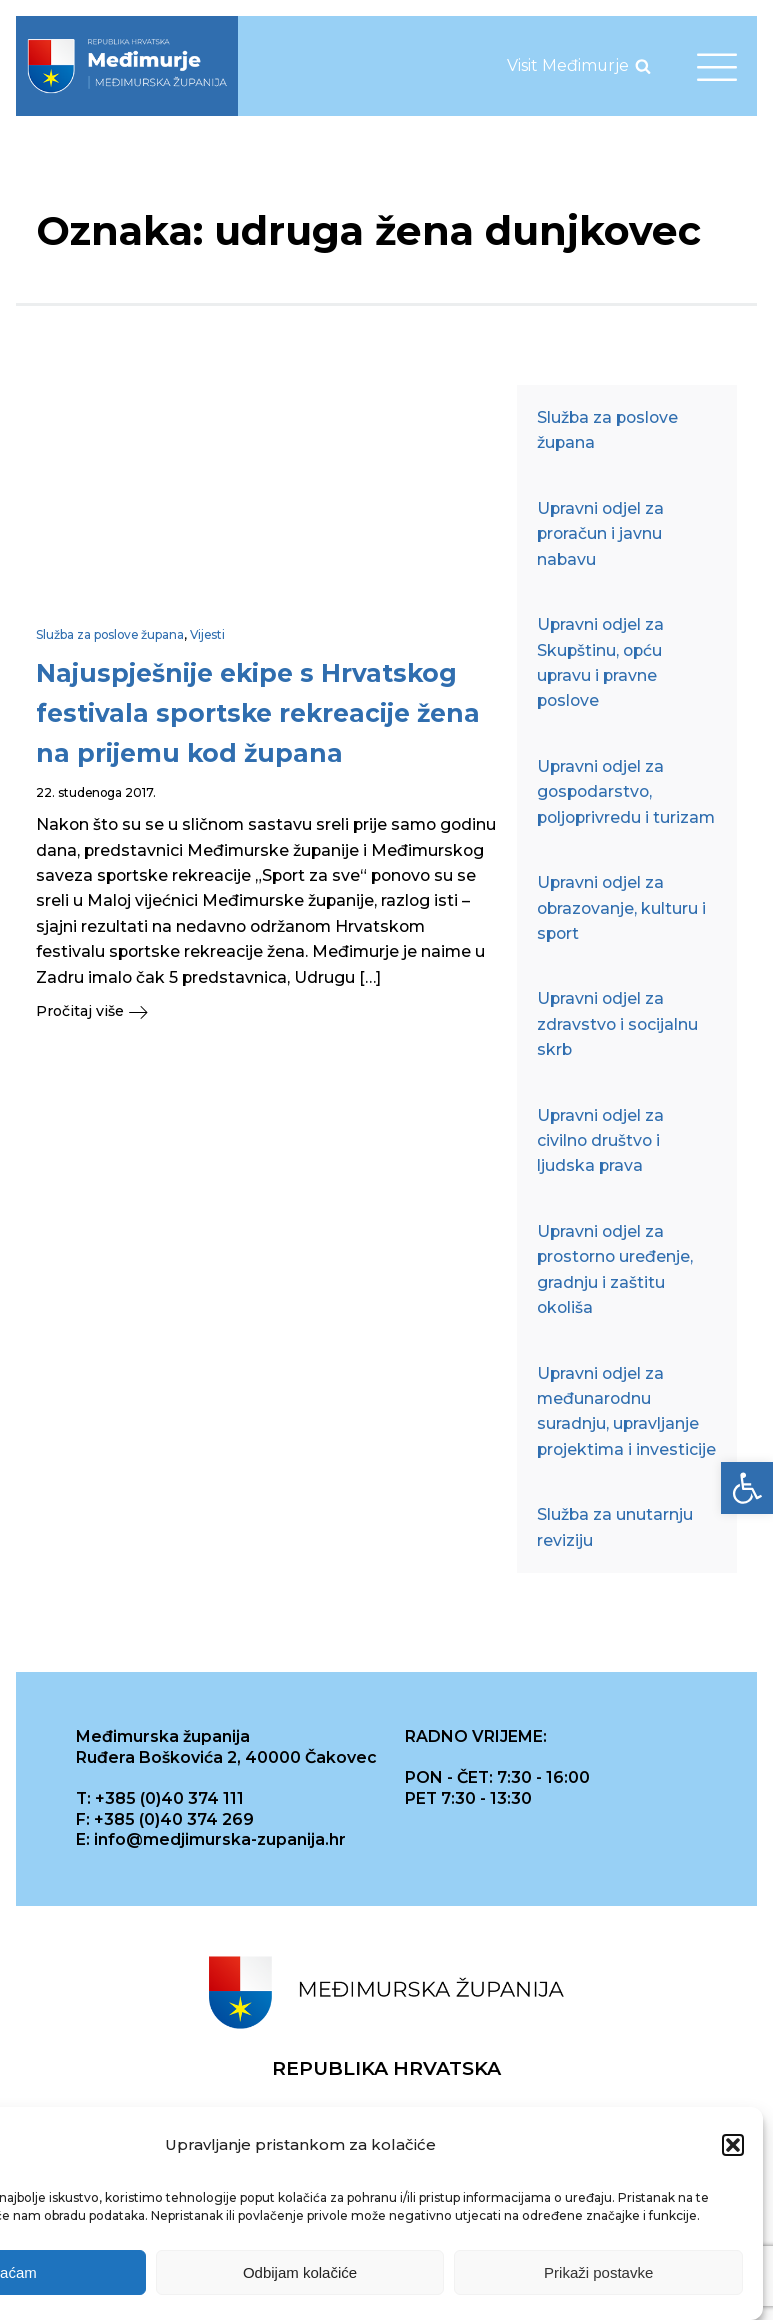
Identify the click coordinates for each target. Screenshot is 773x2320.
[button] (733, 2147)
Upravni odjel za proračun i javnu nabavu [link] (600, 534)
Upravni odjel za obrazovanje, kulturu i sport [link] (621, 908)
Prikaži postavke (598, 2273)
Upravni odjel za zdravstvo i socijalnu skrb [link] (617, 1024)
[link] (747, 1488)
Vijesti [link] (207, 634)
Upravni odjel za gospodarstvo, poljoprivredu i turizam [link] (626, 792)
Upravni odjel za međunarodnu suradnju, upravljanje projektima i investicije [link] (626, 1411)
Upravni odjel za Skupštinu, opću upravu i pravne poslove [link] (600, 662)
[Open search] (643, 66)
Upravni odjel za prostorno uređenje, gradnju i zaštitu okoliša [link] (615, 1269)
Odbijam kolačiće (300, 2273)
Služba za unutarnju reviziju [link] (615, 1527)
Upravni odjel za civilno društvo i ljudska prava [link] (600, 1141)
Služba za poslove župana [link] (110, 634)
